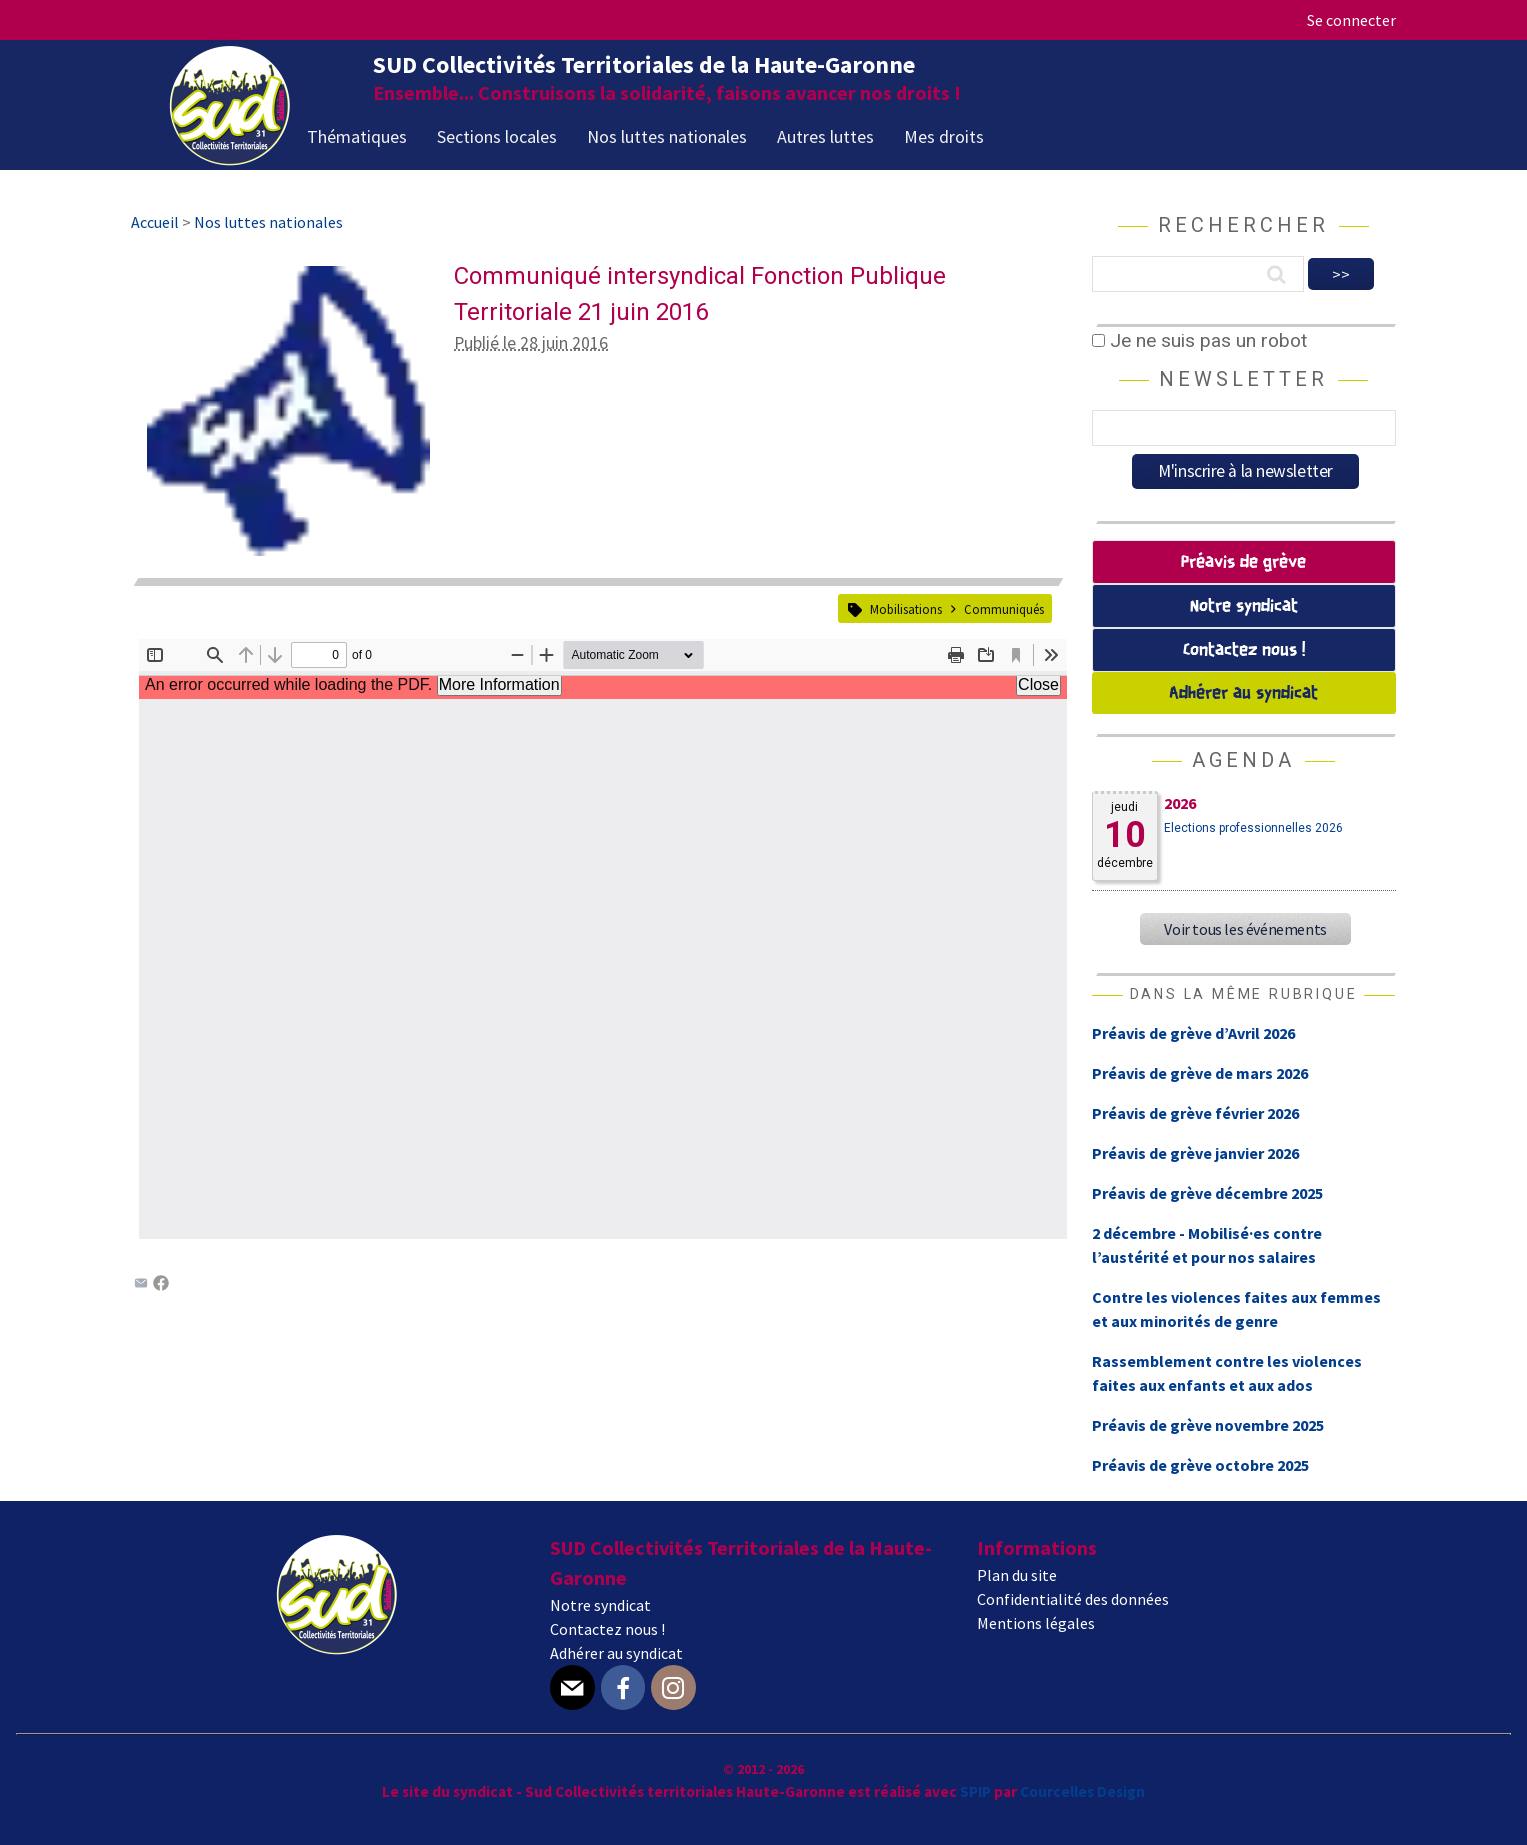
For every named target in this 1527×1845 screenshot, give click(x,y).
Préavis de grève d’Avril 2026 (1193, 1033)
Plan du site (1017, 1575)
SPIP (975, 1791)
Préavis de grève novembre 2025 (1208, 1425)
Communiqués (1004, 609)
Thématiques (357, 136)
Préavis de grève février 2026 (1195, 1113)
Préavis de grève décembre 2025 (1207, 1193)
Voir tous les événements (1245, 929)
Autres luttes (825, 136)
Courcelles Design (1082, 1791)
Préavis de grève (1243, 562)
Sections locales (497, 136)
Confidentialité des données (1073, 1599)
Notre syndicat (1244, 606)
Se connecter (1351, 20)
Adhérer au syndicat (1243, 693)
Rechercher (1243, 225)
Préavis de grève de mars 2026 (1200, 1073)
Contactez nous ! (1244, 650)
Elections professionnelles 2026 (1253, 828)
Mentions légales (1036, 1623)
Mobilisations (906, 609)
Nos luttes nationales (667, 136)
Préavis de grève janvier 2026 (1195, 1153)
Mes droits (944, 136)
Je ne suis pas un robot (1199, 340)
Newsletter (1243, 379)
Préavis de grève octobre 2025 (1200, 1465)
